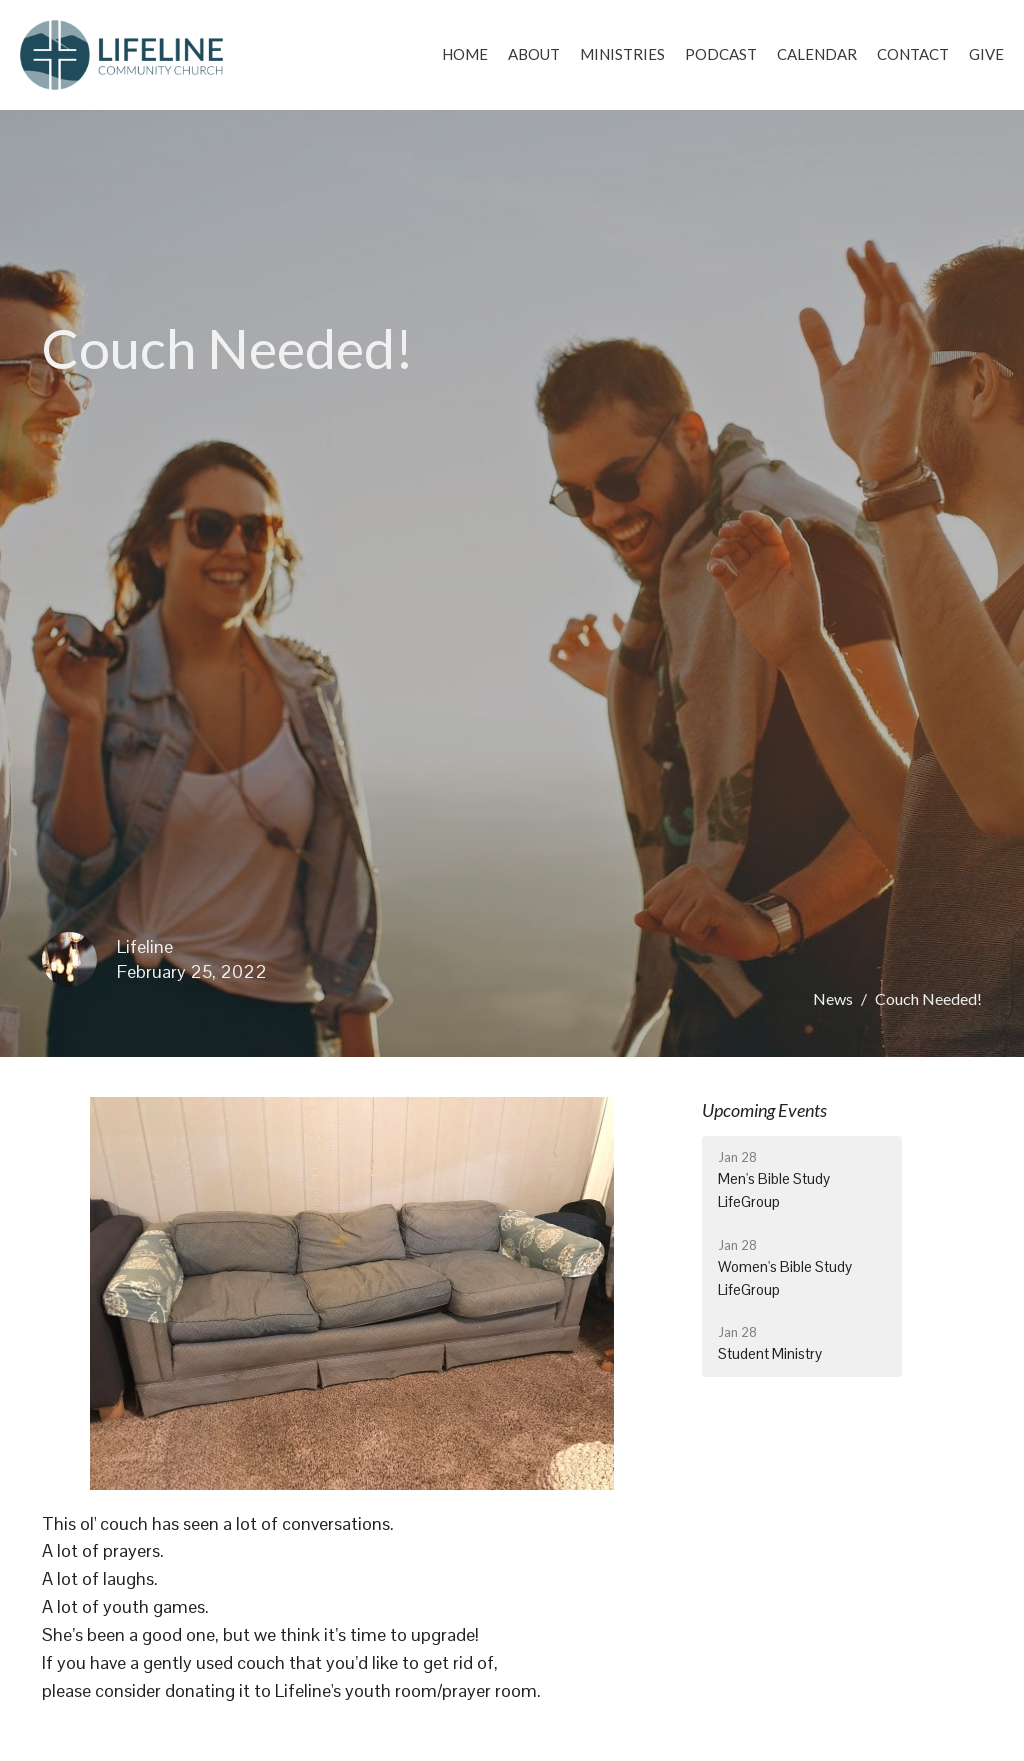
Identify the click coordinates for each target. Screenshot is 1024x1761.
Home (465, 54)
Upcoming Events (764, 1110)
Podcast (721, 54)
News (833, 998)
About (534, 54)
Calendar (817, 54)
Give (986, 54)
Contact (913, 54)
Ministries (622, 54)
